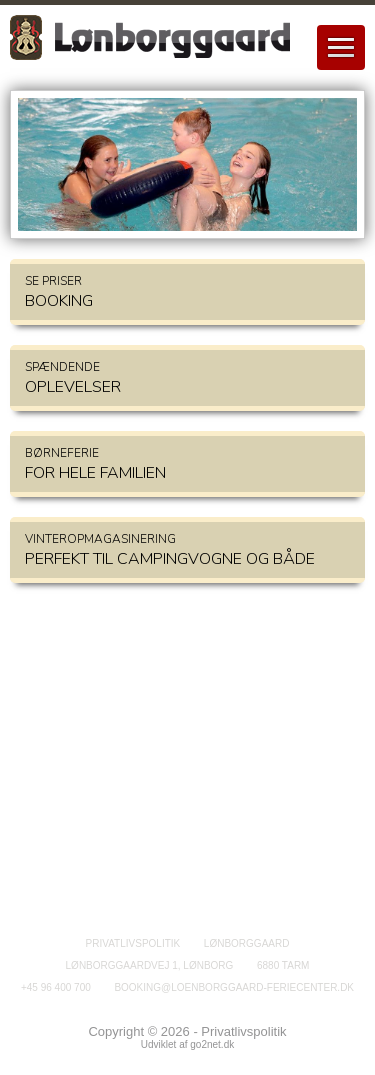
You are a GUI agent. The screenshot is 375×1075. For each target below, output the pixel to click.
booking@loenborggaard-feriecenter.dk (234, 987)
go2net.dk (212, 1044)
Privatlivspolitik (133, 943)
